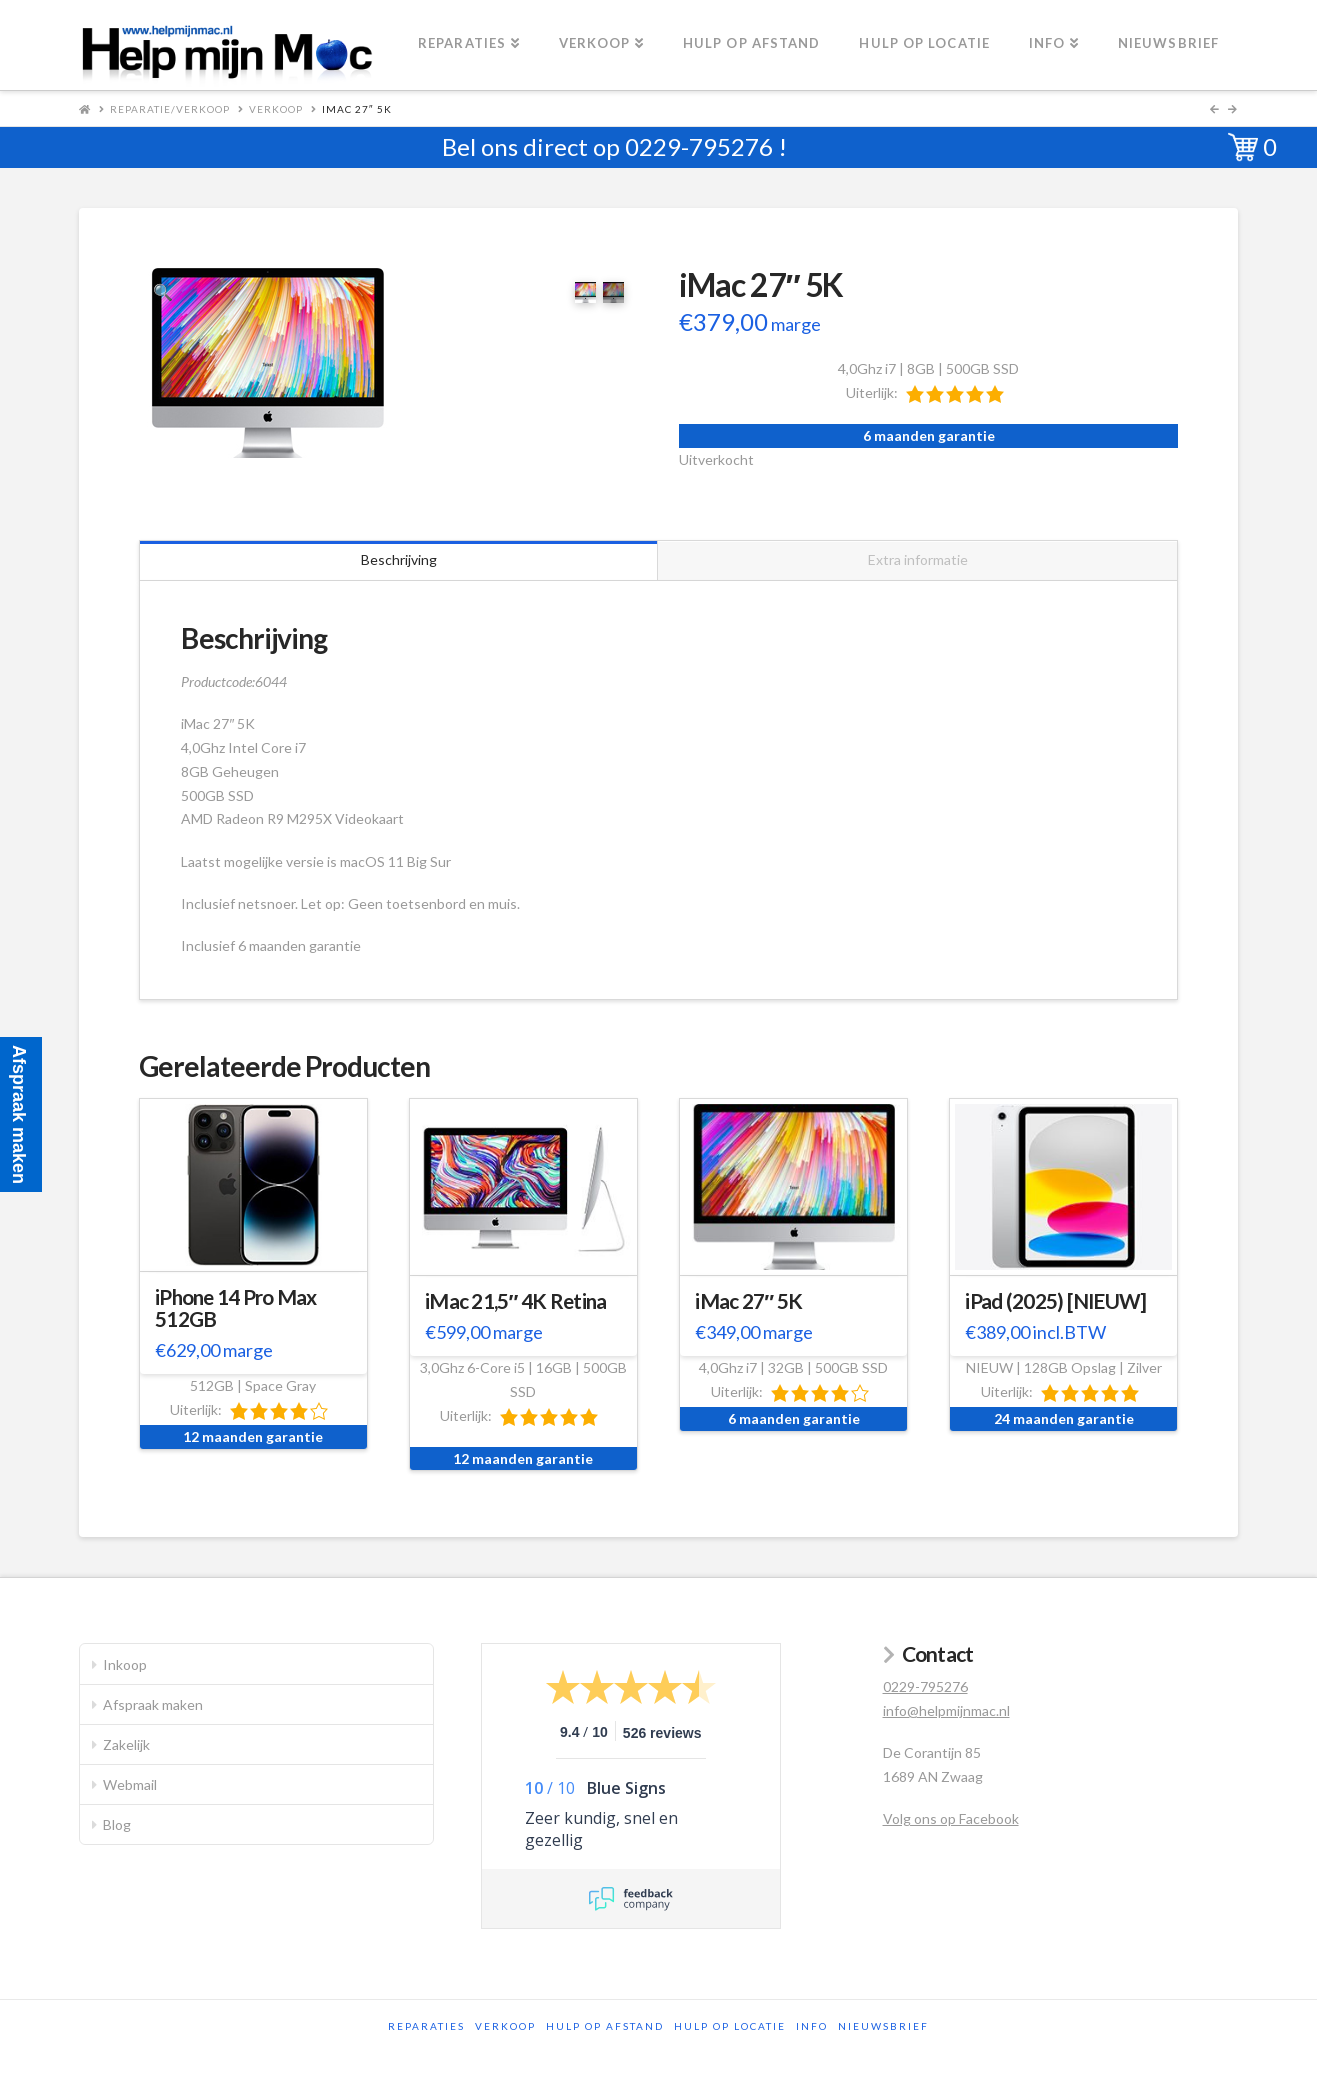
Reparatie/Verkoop (170, 109)
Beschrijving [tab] (399, 559)
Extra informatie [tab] (918, 559)
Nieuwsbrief (883, 2026)
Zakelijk (126, 1744)
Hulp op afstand (605, 2026)
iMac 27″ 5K (748, 1301)
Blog (117, 1824)
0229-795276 (699, 146)
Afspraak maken (153, 1704)
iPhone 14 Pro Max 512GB (236, 1308)
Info (812, 2026)
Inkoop (125, 1664)
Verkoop (276, 109)
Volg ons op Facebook (951, 1818)
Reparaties (426, 2026)
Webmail (130, 1784)
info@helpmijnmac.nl (946, 1710)
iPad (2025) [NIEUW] (1055, 1301)
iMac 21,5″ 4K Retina (515, 1301)
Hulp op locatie (730, 2026)
